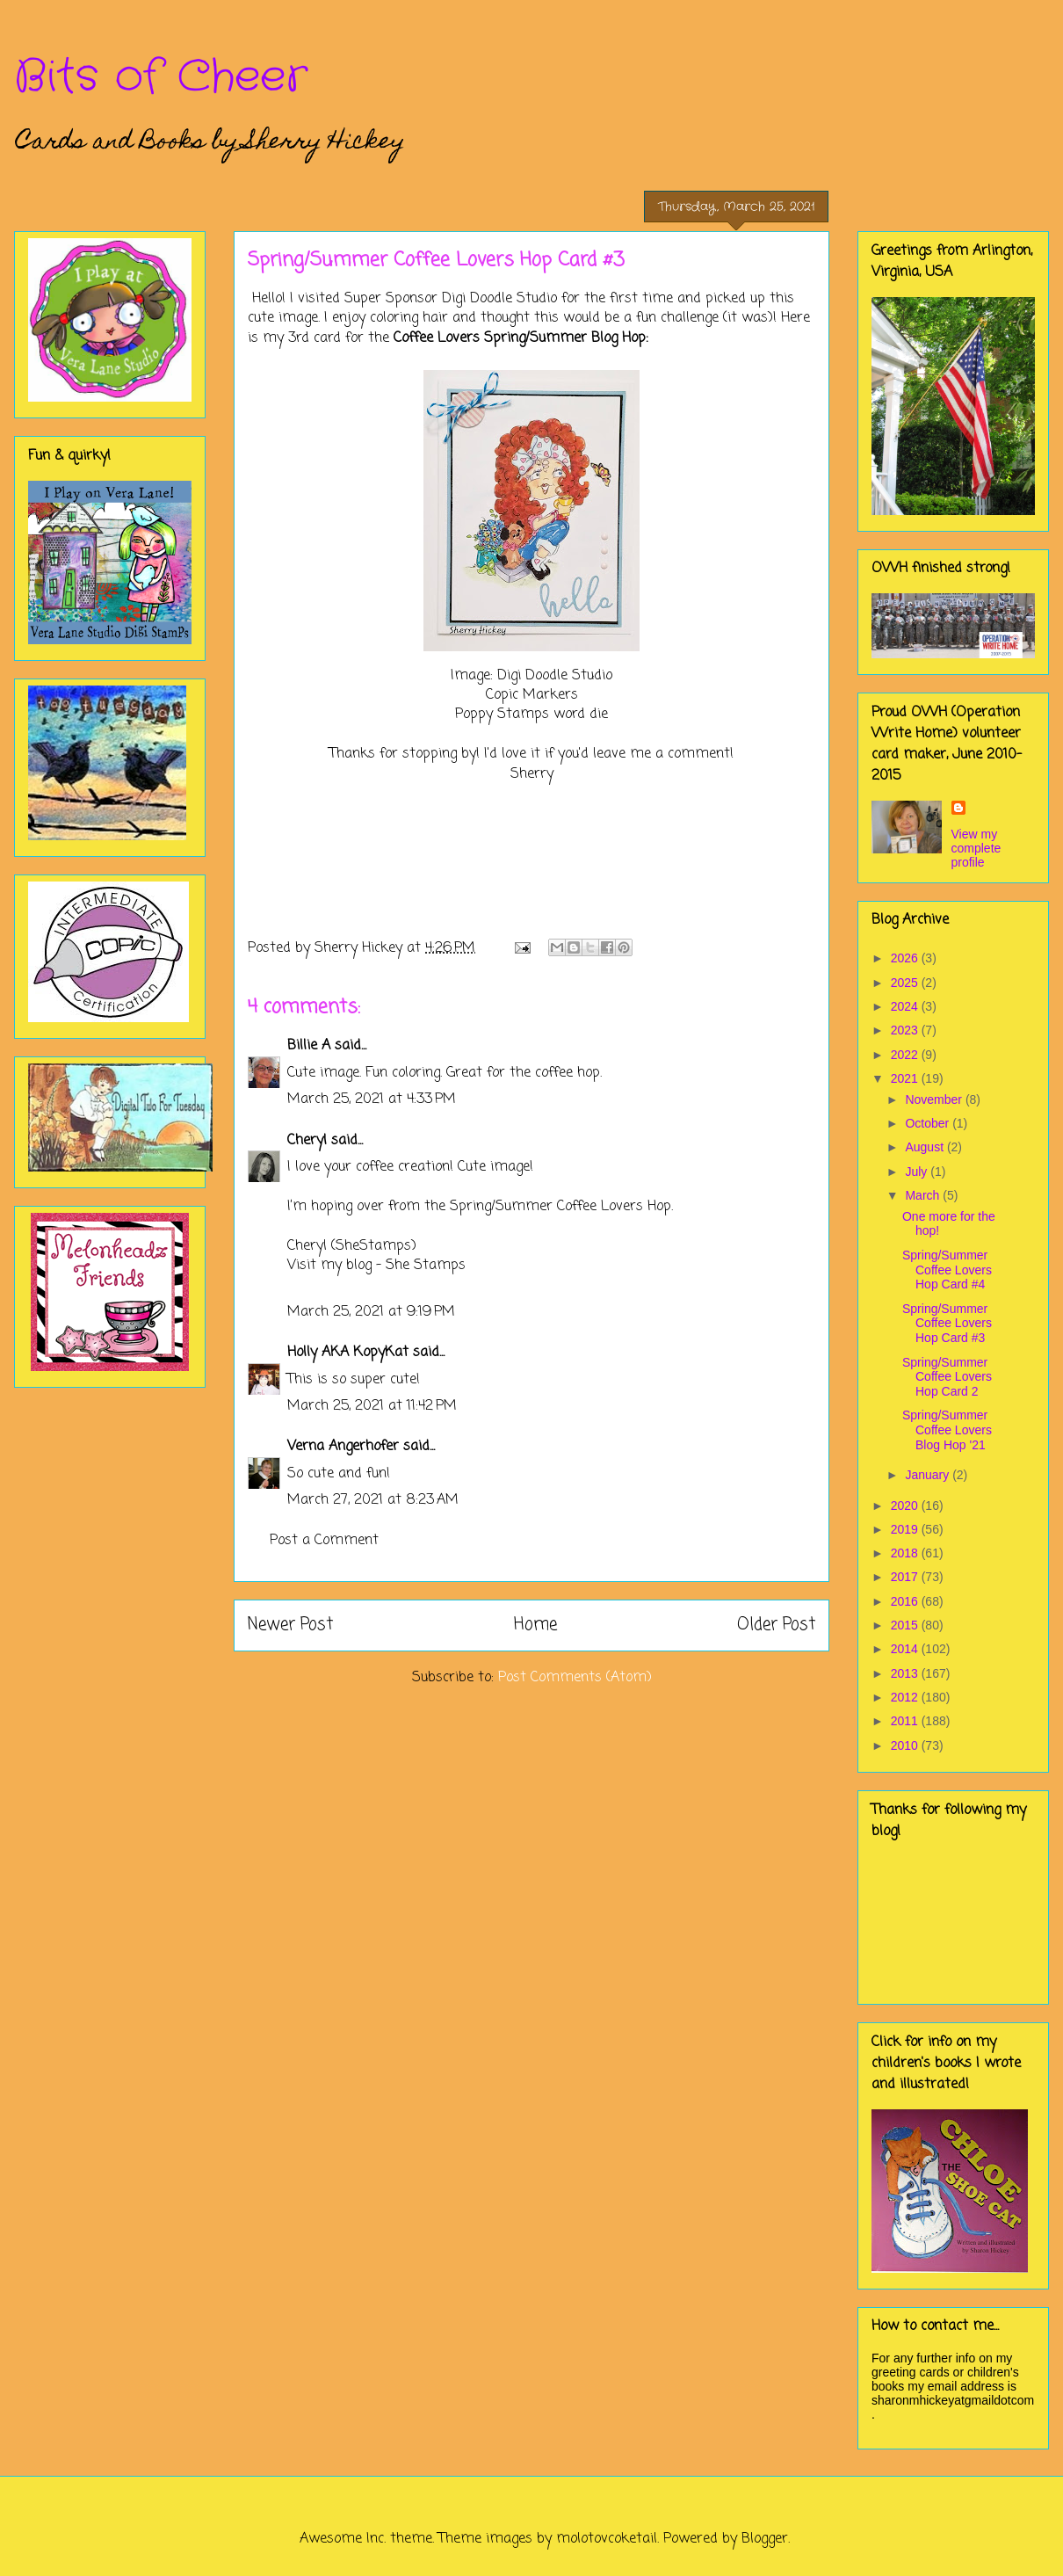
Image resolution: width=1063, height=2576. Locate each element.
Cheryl (307, 1140)
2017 (906, 1577)
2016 (906, 1601)
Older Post (776, 1624)
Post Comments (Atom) (575, 1677)
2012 (906, 1697)
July (917, 1172)
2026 (906, 958)
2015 (906, 1625)
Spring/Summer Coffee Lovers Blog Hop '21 (947, 1430)
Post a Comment (324, 1540)
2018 (906, 1553)
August (925, 1147)
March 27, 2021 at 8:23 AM (373, 1500)
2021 (906, 1078)
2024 (906, 1006)
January (928, 1475)
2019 (906, 1529)
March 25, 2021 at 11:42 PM (372, 1406)
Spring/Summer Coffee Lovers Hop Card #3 (947, 1324)
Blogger (764, 2539)
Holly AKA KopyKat (348, 1352)
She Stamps (426, 1265)
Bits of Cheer (160, 77)
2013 (906, 1673)
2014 (906, 1649)
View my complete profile (976, 848)
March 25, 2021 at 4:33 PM (371, 1099)
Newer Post (290, 1624)
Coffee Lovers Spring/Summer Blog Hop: (521, 338)
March (924, 1195)
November (935, 1099)
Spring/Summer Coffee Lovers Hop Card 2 (947, 1377)
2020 (906, 1505)
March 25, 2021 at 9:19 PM (371, 1312)
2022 (906, 1055)
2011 (906, 1721)
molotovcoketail (606, 2539)
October (928, 1123)
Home (535, 1624)
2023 (906, 1030)
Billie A (308, 1045)
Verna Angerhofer (343, 1446)
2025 (906, 983)
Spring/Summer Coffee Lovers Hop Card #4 (947, 1270)
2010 (906, 1745)
